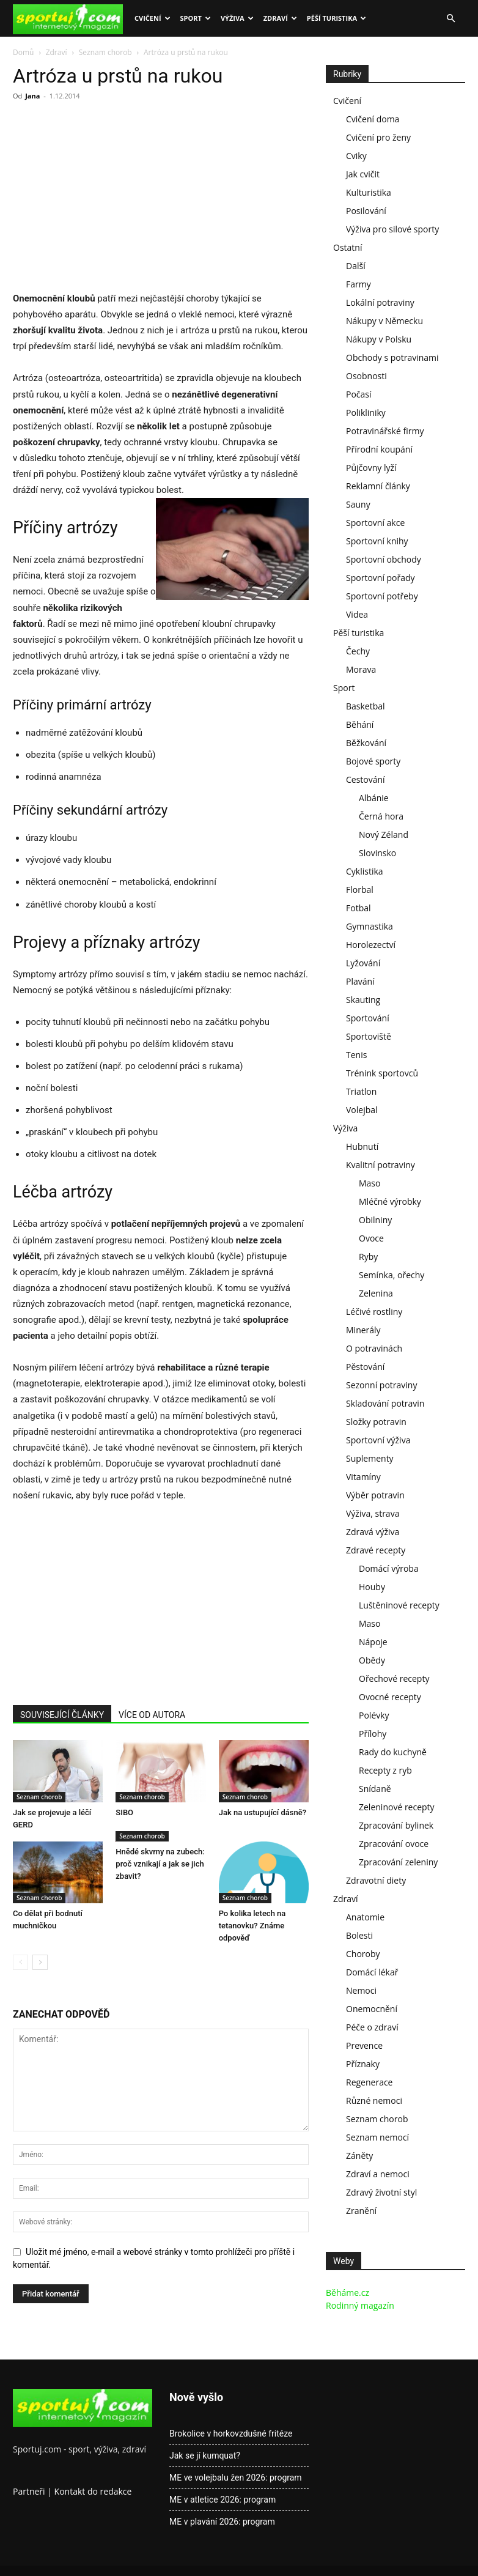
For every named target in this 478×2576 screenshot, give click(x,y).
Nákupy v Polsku (378, 339)
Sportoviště (368, 1036)
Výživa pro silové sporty (392, 229)
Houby (372, 1587)
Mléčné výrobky (390, 1201)
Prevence (364, 2045)
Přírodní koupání (379, 449)
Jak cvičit (363, 174)
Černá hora (381, 816)
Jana (32, 95)
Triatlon (361, 1091)
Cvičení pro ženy (378, 137)
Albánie (374, 798)
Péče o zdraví (372, 2027)
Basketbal (365, 706)
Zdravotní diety (376, 1880)
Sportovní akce (375, 522)
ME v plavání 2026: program (222, 2521)
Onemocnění (371, 2009)
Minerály (363, 1330)
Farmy (358, 284)
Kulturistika (368, 192)
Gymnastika (369, 926)
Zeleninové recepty (397, 1807)
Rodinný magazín (360, 2305)
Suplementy (370, 1458)
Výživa (237, 18)
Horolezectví (370, 944)
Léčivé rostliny (374, 1311)
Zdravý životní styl (381, 2192)
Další (356, 266)
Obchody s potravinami (392, 357)
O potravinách (374, 1348)
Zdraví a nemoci (378, 2174)
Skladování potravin (385, 1403)
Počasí (359, 394)
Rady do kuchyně (393, 1752)
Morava (361, 669)
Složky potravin (376, 1421)
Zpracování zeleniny (398, 1862)
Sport (195, 18)
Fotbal (358, 908)
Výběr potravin (375, 1495)
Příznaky (363, 2064)
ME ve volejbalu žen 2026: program (235, 2477)
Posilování (366, 211)
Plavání (360, 981)
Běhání (359, 724)
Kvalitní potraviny (380, 1165)
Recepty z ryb (385, 1770)
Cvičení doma (372, 119)
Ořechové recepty (394, 1678)
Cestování (365, 779)
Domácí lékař (372, 1972)
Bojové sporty (373, 761)
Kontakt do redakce (93, 2491)
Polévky (374, 1715)
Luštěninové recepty (399, 1605)
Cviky (356, 155)
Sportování (367, 1018)
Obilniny (375, 1220)
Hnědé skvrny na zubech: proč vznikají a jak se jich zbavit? (160, 1864)
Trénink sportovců (382, 1073)
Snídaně (375, 1788)
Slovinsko (377, 853)
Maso (369, 1183)
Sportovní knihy (377, 541)
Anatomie (365, 1917)
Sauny (358, 504)
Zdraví (280, 18)
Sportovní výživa (378, 1440)
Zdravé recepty (375, 1550)
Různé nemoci (374, 2100)
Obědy (372, 1660)
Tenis (356, 1054)
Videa (357, 614)
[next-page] (40, 1962)
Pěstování (365, 1366)
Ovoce (371, 1238)
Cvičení (152, 18)
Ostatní (347, 247)
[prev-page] (20, 1962)
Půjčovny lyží (371, 467)
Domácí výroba (389, 1568)
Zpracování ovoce (393, 1843)
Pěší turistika (336, 18)
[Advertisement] (115, 200)
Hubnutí (362, 1146)
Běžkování (366, 743)
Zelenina (376, 1293)
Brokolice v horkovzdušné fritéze (230, 2433)
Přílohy (372, 1733)
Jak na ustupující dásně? (262, 1812)
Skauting (363, 999)
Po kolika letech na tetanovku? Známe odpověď (252, 1925)
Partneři (29, 2491)
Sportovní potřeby (382, 596)
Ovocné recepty (390, 1697)
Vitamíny (363, 1476)
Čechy (358, 651)
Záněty (359, 2155)
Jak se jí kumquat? (204, 2455)
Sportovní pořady (380, 577)
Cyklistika (364, 871)
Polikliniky (366, 412)
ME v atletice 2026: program (222, 2499)
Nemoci (361, 1990)
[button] (450, 18)
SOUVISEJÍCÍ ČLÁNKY (62, 1715)
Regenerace (369, 2082)
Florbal (359, 889)
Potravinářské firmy (385, 431)
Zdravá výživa (372, 1532)
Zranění (361, 2210)
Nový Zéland (383, 834)
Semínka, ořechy (391, 1275)
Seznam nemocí (377, 2137)
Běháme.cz (347, 2292)
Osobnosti (366, 376)
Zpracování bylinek (396, 1825)
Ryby (368, 1256)
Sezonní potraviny (381, 1385)
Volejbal (362, 1110)
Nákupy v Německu (384, 321)
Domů (23, 52)
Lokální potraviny (380, 302)
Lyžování (363, 963)
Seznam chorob (105, 52)
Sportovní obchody (383, 559)
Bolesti (359, 1935)
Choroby (363, 1954)
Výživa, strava (372, 1513)
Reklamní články (378, 486)
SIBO (124, 1812)
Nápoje (373, 1642)
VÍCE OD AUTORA (152, 1715)
